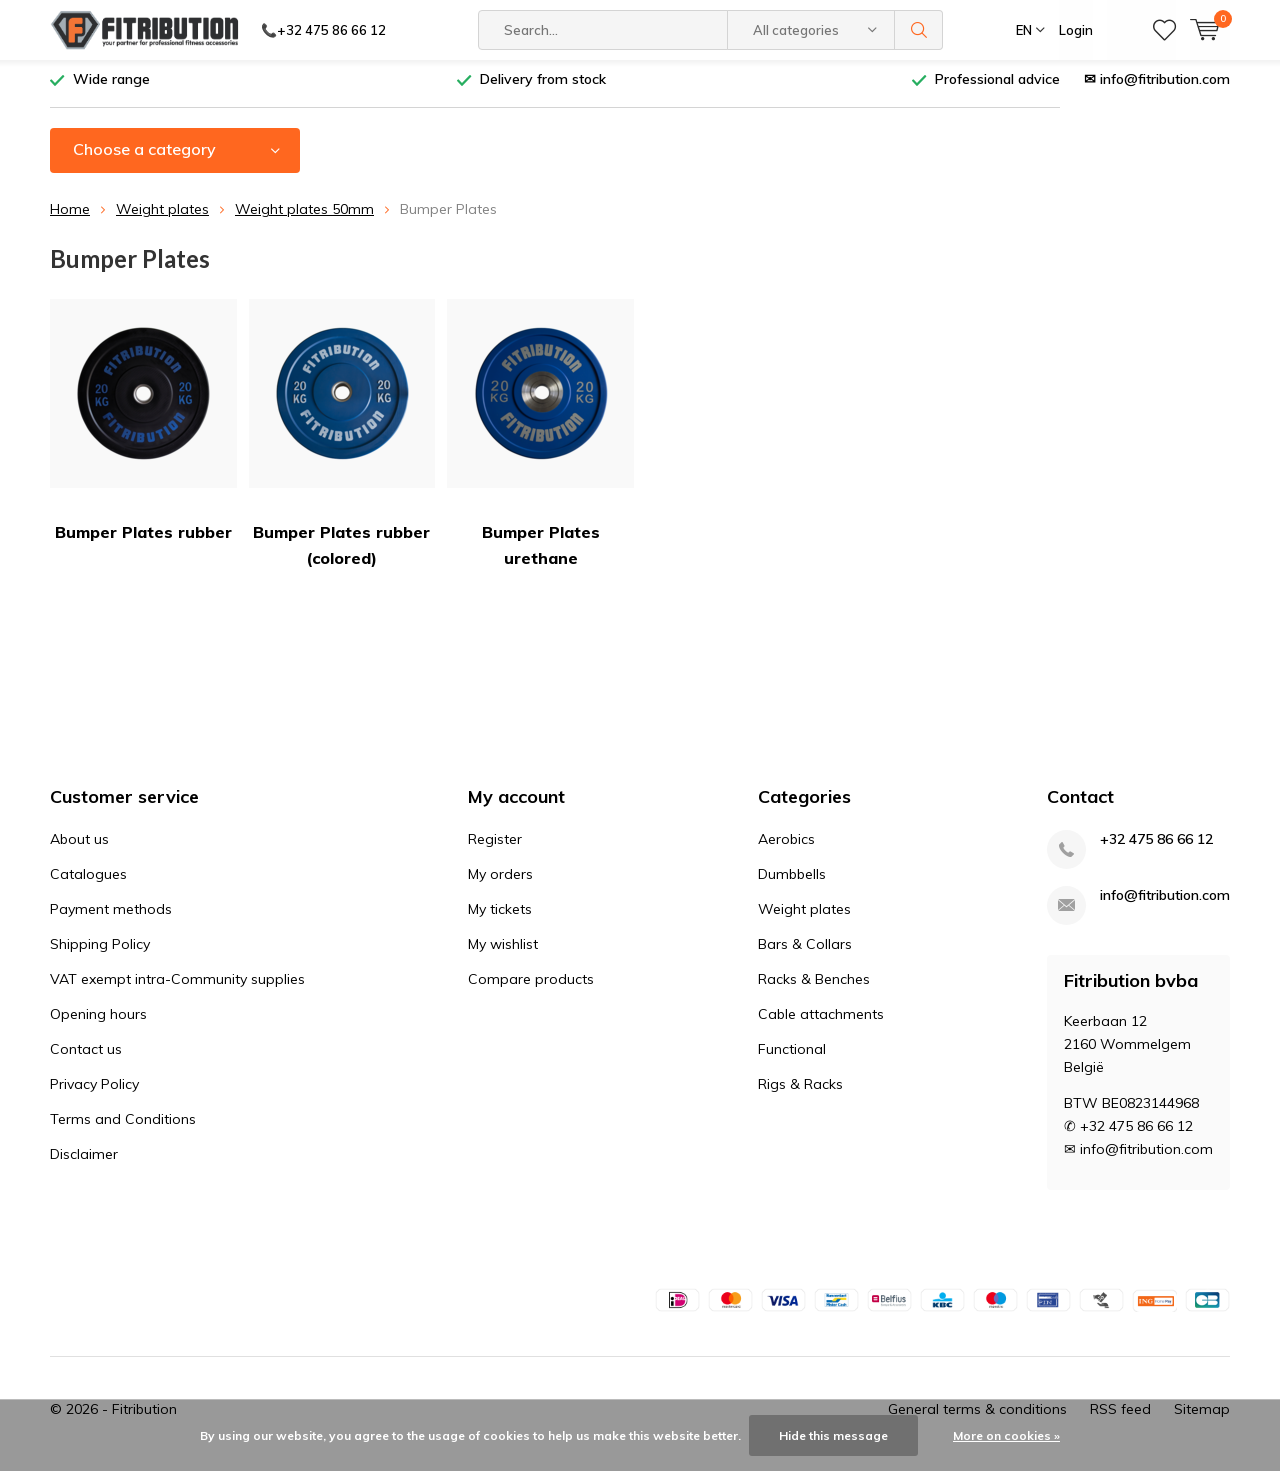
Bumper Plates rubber (143, 428)
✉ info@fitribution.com (1157, 87)
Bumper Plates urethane (540, 441)
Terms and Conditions (123, 1126)
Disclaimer (84, 1161)
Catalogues (88, 881)
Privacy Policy (94, 1091)
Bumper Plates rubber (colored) (342, 441)
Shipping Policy (100, 951)
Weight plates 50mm (304, 217)
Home (70, 217)
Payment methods (111, 916)
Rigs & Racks (800, 1091)
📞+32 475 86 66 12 (323, 30)
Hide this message (833, 1435)
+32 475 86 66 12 (1156, 846)
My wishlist (503, 951)
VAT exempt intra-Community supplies (177, 986)
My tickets (500, 916)
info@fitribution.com (1165, 902)
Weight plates (162, 217)
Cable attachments (821, 1021)
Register (495, 846)
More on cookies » (1006, 1435)
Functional (792, 1056)
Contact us (86, 1056)
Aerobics (786, 846)
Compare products (531, 986)
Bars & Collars (805, 951)
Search (919, 30)
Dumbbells (792, 881)
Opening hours (98, 1021)
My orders (500, 881)
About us (79, 846)
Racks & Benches (814, 986)
